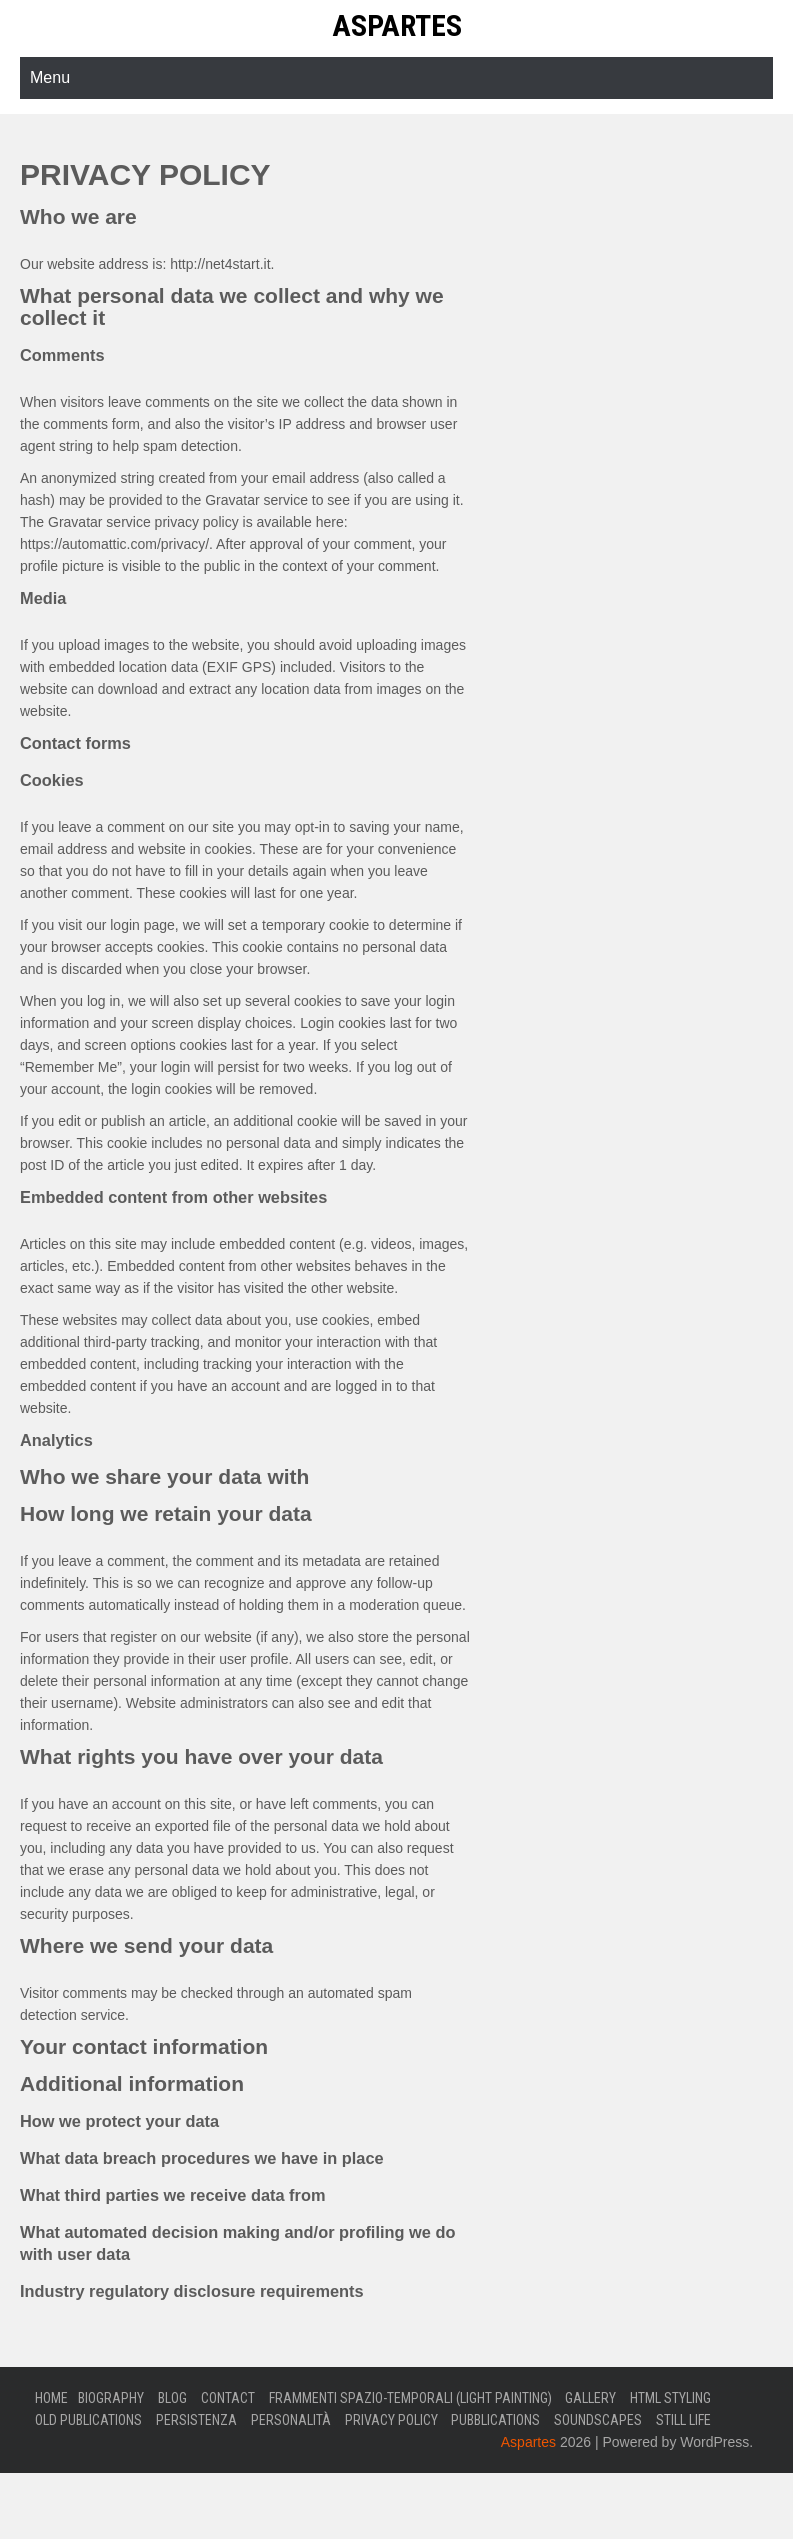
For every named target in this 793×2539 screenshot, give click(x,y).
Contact (228, 2398)
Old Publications (88, 2420)
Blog (172, 2398)
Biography (111, 2398)
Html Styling (670, 2398)
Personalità (291, 2420)
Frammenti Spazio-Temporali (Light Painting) (410, 2398)
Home (51, 2398)
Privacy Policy (391, 2420)
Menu (50, 77)
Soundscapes (598, 2420)
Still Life (683, 2420)
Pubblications (495, 2420)
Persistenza (196, 2420)
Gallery (590, 2398)
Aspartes (397, 25)
